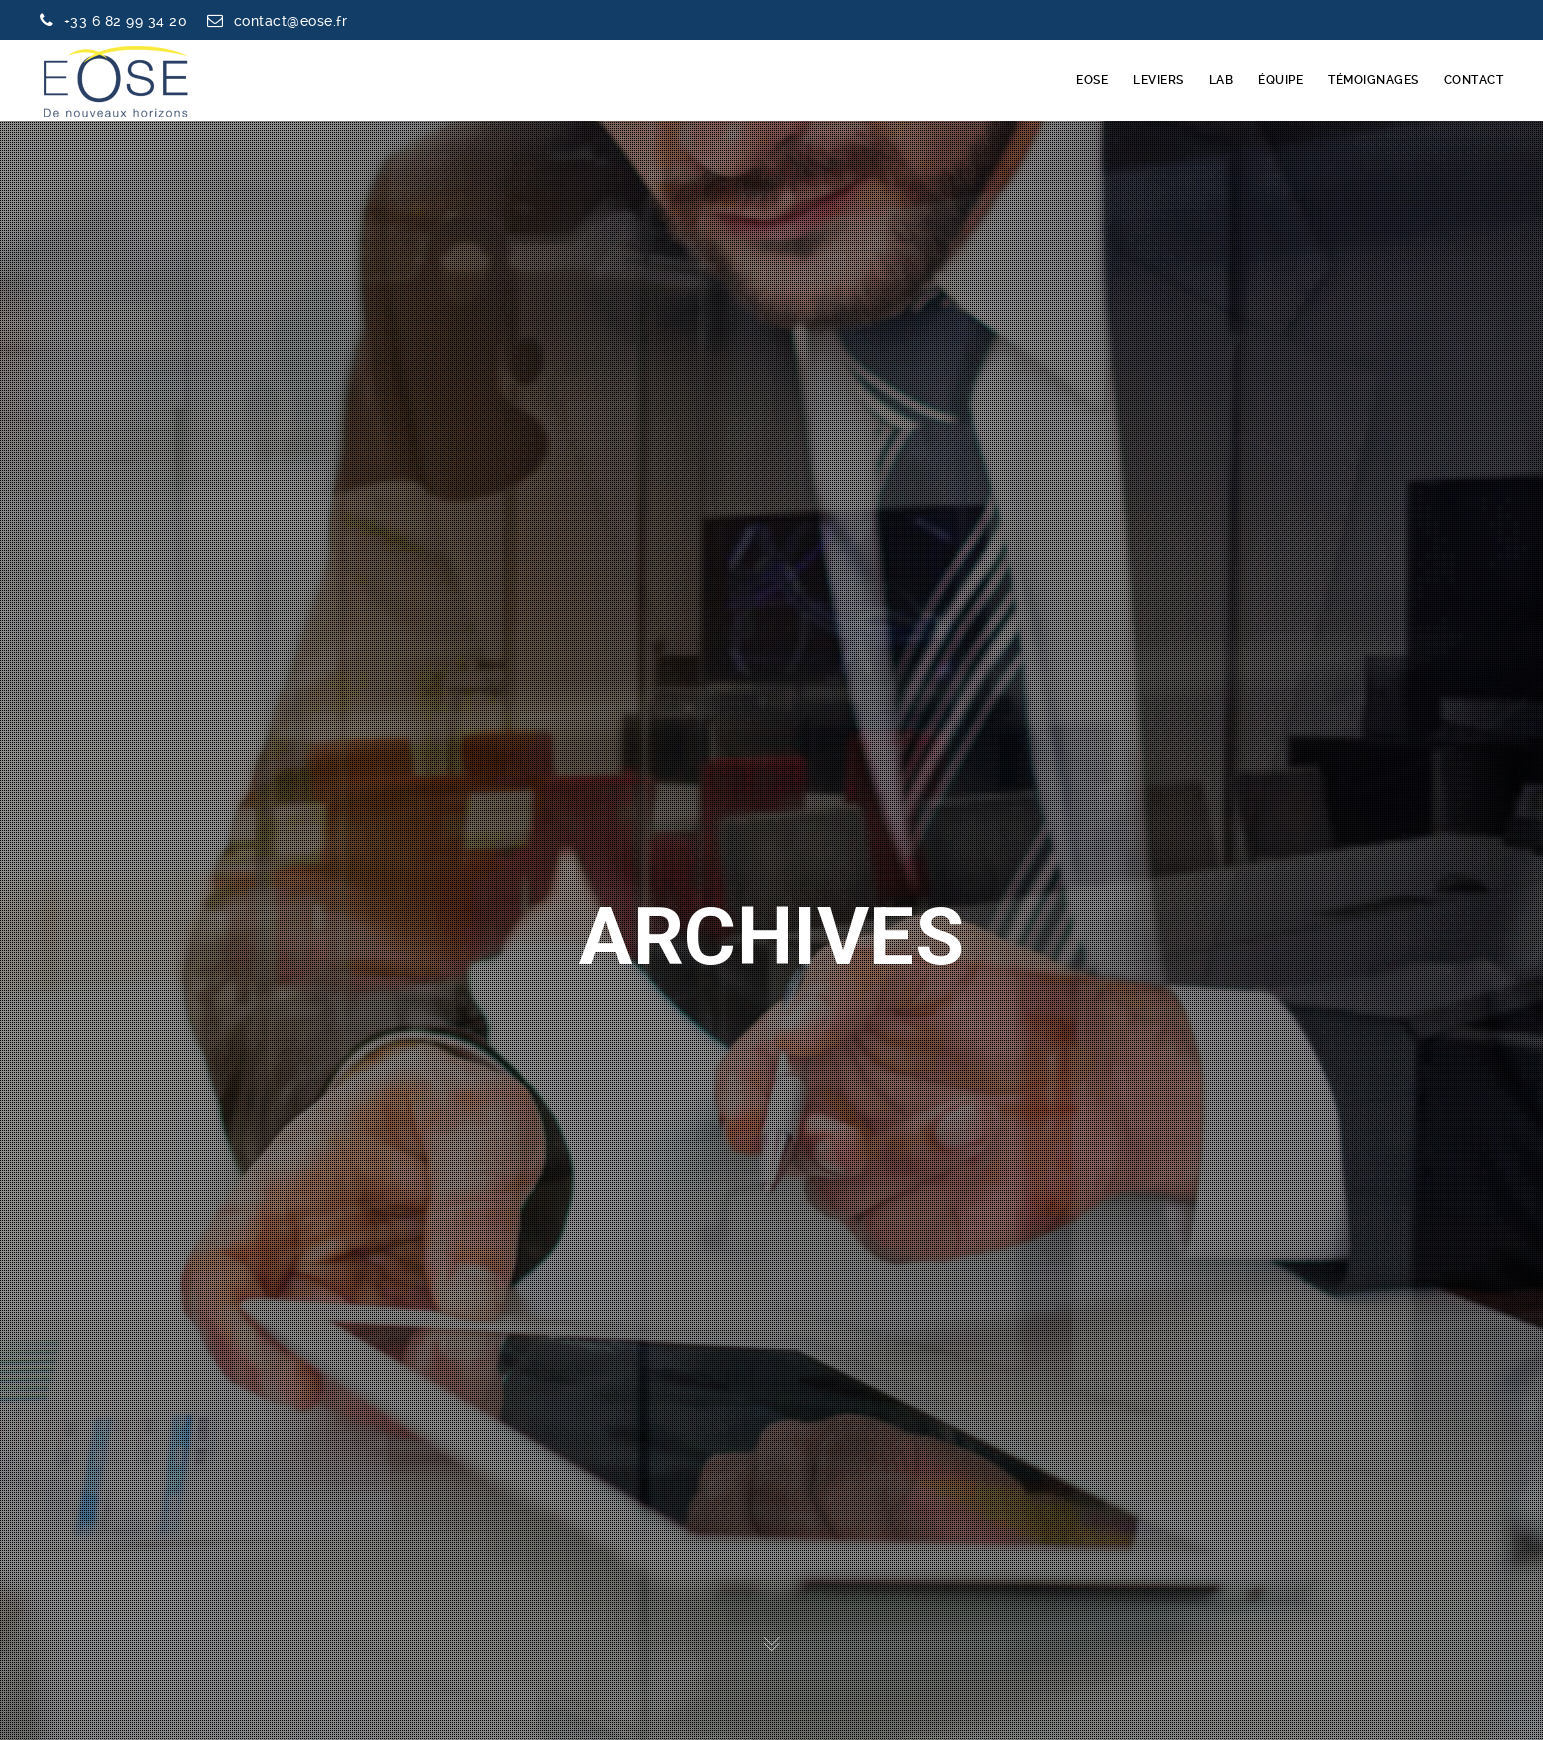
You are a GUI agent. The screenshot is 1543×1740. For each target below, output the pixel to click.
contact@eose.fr (291, 21)
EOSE (1092, 80)
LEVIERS (1158, 80)
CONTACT (1474, 80)
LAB (1221, 80)
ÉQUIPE (1280, 80)
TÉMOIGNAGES (1373, 80)
